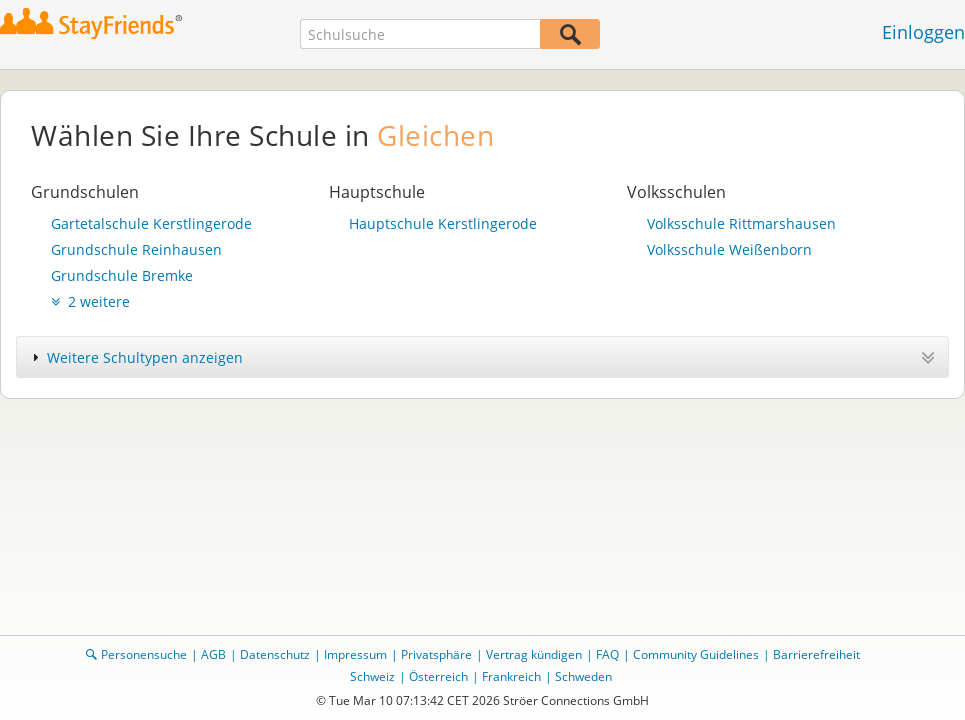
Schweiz (372, 676)
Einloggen (923, 32)
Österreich (438, 676)
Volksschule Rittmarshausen (741, 223)
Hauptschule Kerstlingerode (443, 223)
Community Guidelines (696, 654)
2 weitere (90, 301)
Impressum (355, 654)
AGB (213, 654)
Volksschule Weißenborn (729, 249)
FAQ (607, 654)
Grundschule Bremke (122, 275)
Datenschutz (275, 654)
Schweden (583, 676)
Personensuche (144, 654)
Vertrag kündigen (534, 654)
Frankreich (511, 676)
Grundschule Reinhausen (136, 249)
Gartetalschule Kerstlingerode (151, 223)
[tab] (482, 357)
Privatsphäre (436, 654)
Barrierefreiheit (816, 654)
